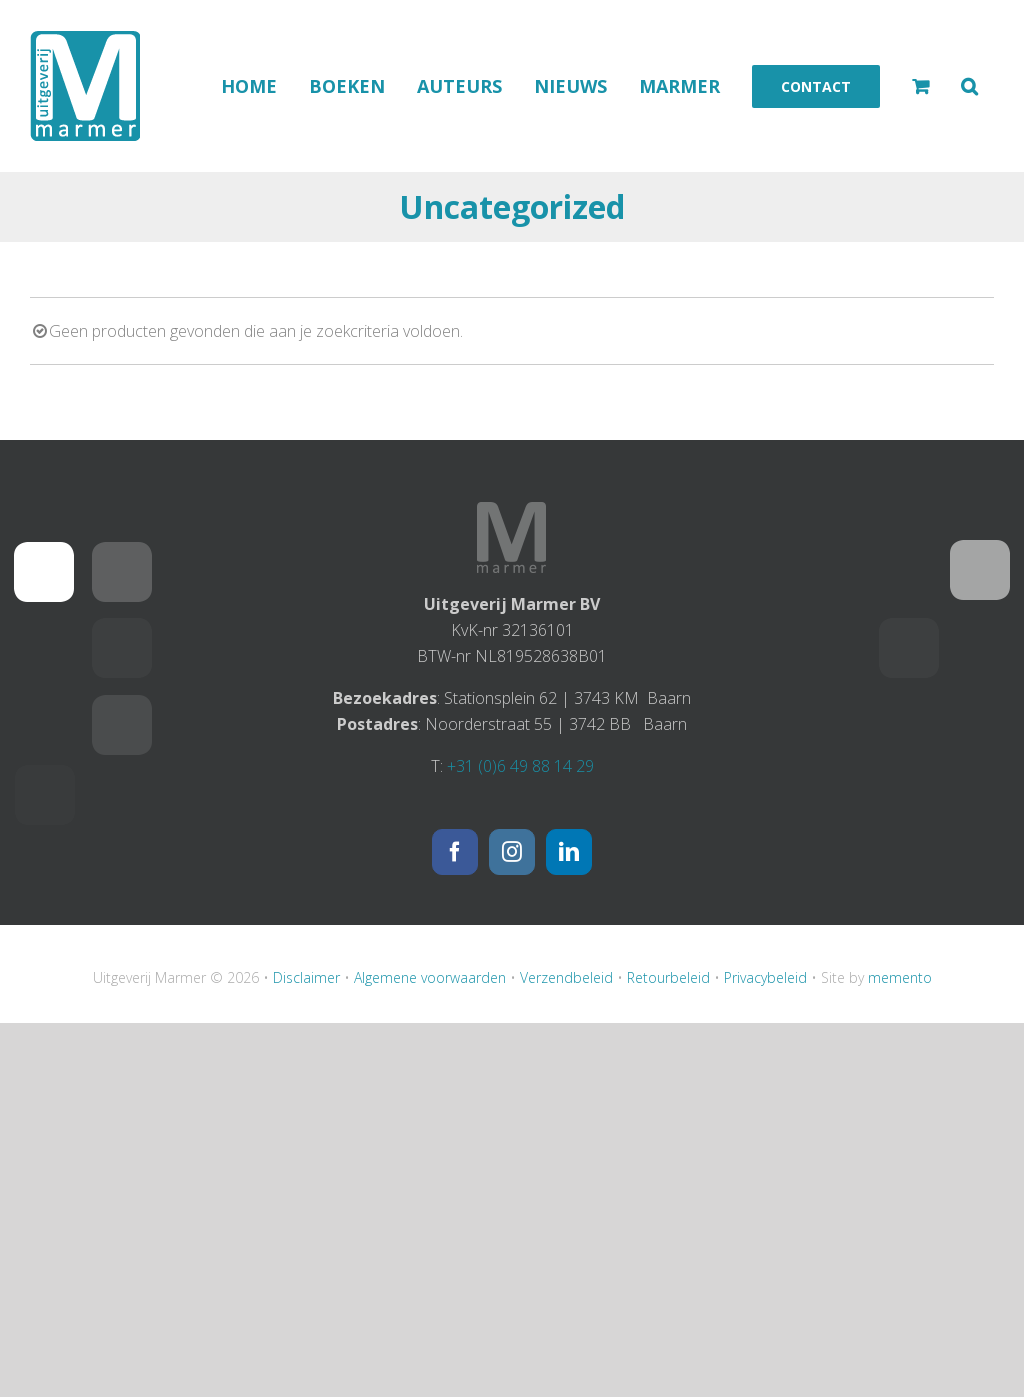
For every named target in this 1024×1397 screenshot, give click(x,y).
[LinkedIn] (569, 852)
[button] (969, 86)
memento (900, 977)
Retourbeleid (668, 977)
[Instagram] (512, 852)
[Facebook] (455, 852)
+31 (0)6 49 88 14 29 (520, 766)
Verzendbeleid (566, 977)
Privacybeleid (765, 977)
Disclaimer (306, 977)
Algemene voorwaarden (430, 977)
